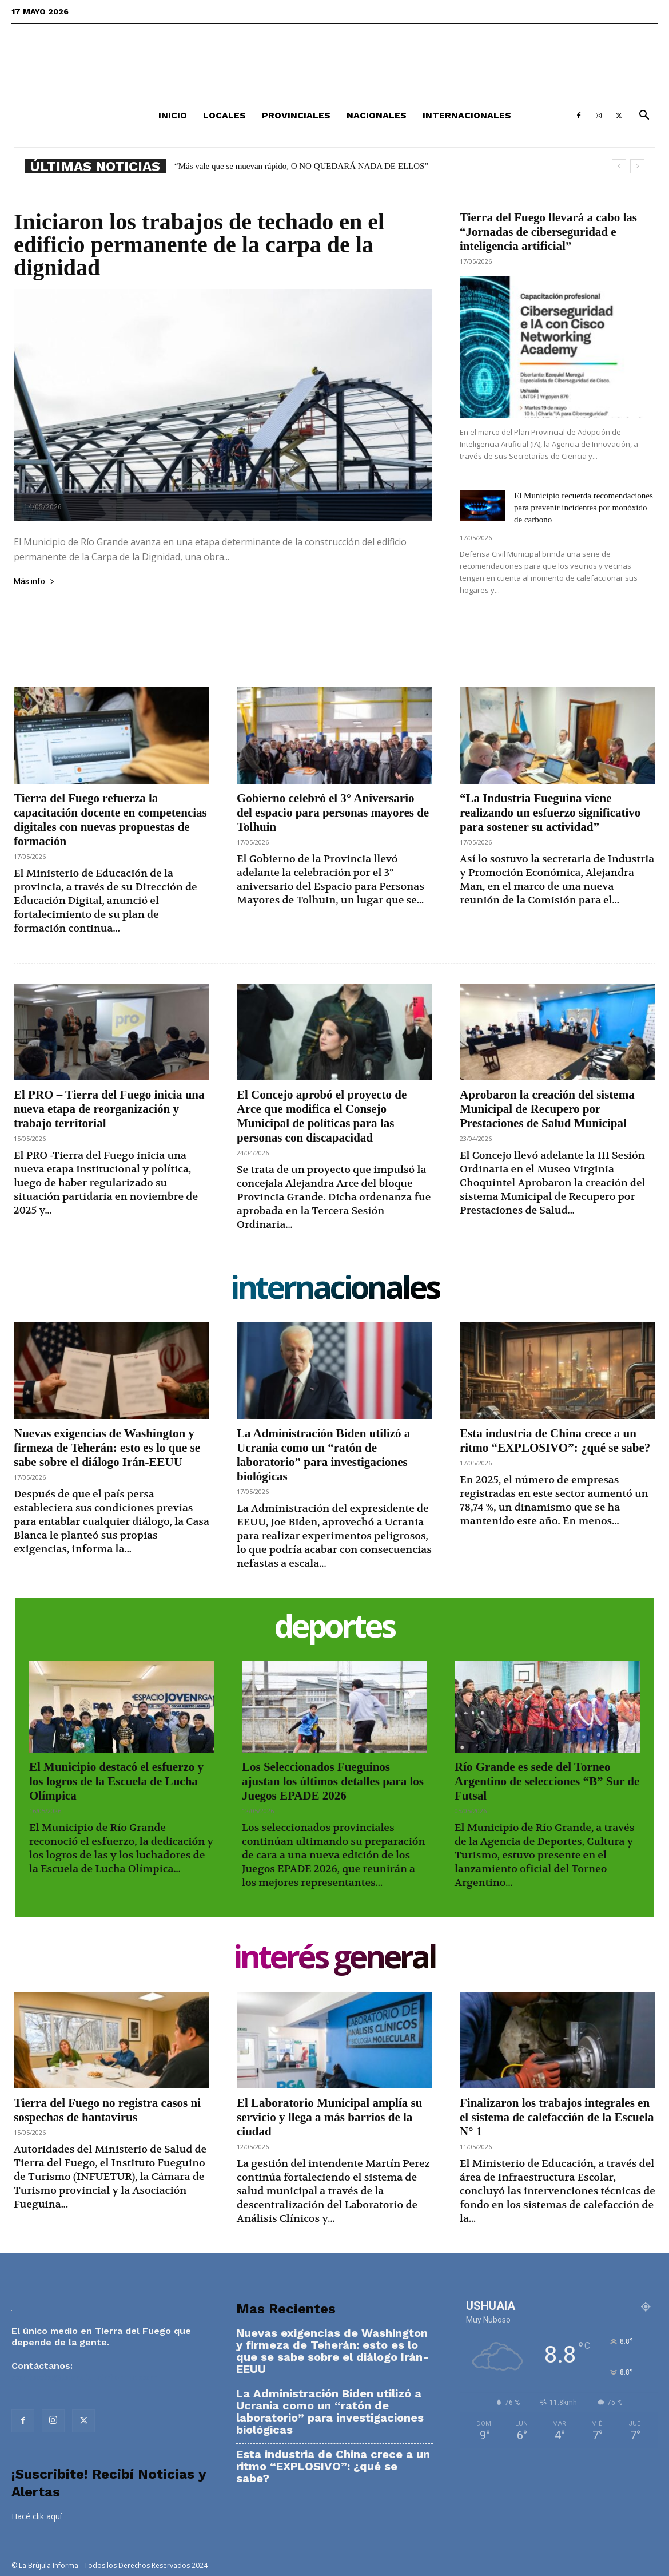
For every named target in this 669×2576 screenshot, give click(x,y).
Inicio (172, 115)
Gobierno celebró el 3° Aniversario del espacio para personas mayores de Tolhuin (333, 812)
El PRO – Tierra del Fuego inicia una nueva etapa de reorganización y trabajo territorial (109, 1109)
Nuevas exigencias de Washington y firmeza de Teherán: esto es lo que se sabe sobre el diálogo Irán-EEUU (107, 1447)
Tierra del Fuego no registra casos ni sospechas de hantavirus (107, 2110)
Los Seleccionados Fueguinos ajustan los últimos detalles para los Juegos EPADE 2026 (333, 1781)
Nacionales (377, 115)
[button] (644, 116)
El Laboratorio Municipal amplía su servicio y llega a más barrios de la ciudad (329, 2117)
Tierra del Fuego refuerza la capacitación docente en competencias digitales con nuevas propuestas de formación (110, 819)
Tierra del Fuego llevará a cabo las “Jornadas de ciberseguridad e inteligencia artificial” (548, 232)
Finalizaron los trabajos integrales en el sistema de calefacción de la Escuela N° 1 (557, 2117)
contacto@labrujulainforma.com (84, 2377)
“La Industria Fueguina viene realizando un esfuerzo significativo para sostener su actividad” (550, 812)
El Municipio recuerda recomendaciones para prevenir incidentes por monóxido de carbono (583, 507)
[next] (637, 166)
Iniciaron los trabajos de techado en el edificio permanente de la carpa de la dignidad (199, 244)
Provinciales (296, 115)
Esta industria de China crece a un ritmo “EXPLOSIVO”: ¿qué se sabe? (297, 166)
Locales (224, 115)
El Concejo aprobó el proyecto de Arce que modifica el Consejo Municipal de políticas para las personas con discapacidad (322, 1116)
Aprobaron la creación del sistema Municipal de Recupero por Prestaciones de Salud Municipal (547, 1109)
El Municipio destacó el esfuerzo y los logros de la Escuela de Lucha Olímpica (116, 1781)
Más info (34, 581)
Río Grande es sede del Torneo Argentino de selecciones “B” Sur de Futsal (547, 1781)
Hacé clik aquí (36, 2516)
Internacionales (467, 115)
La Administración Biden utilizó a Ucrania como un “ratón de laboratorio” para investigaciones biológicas (323, 1454)
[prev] (619, 166)
